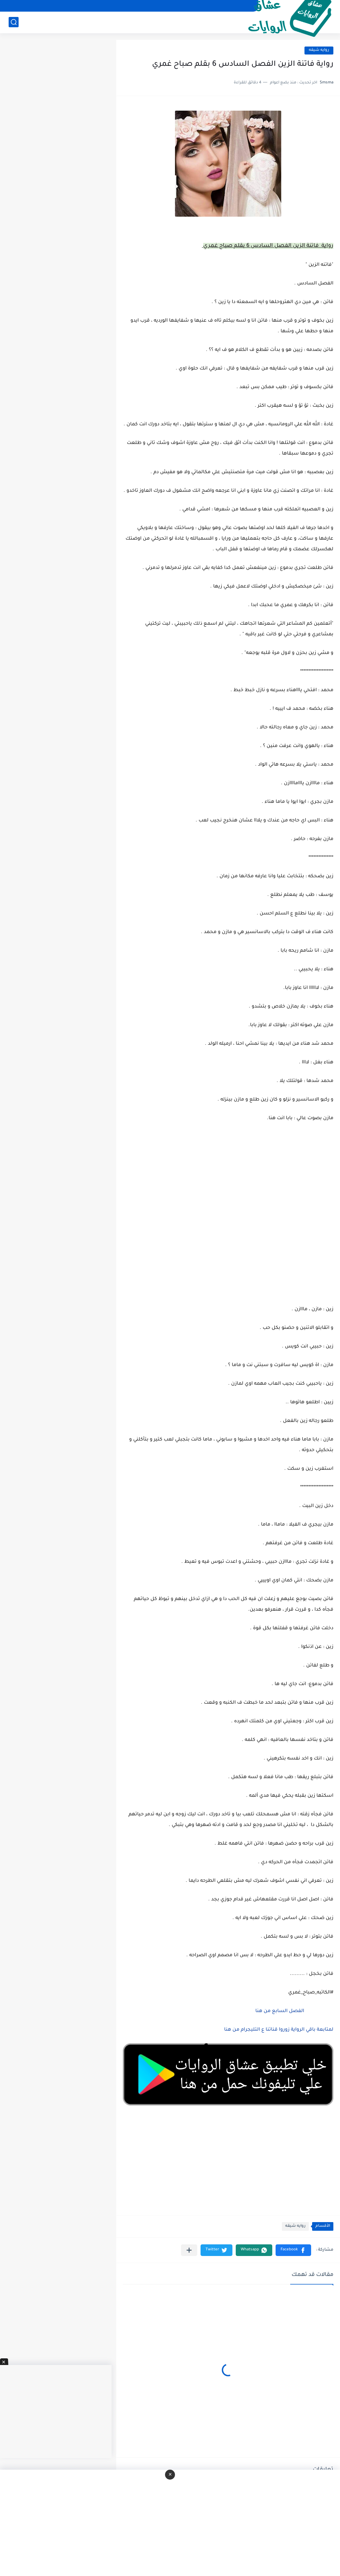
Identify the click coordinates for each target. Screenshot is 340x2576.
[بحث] (14, 22)
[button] (293, 2250)
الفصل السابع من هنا (279, 2011)
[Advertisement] (228, 1212)
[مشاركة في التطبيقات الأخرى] (189, 2250)
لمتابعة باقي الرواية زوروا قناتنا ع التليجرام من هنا (278, 2030)
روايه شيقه (319, 50)
